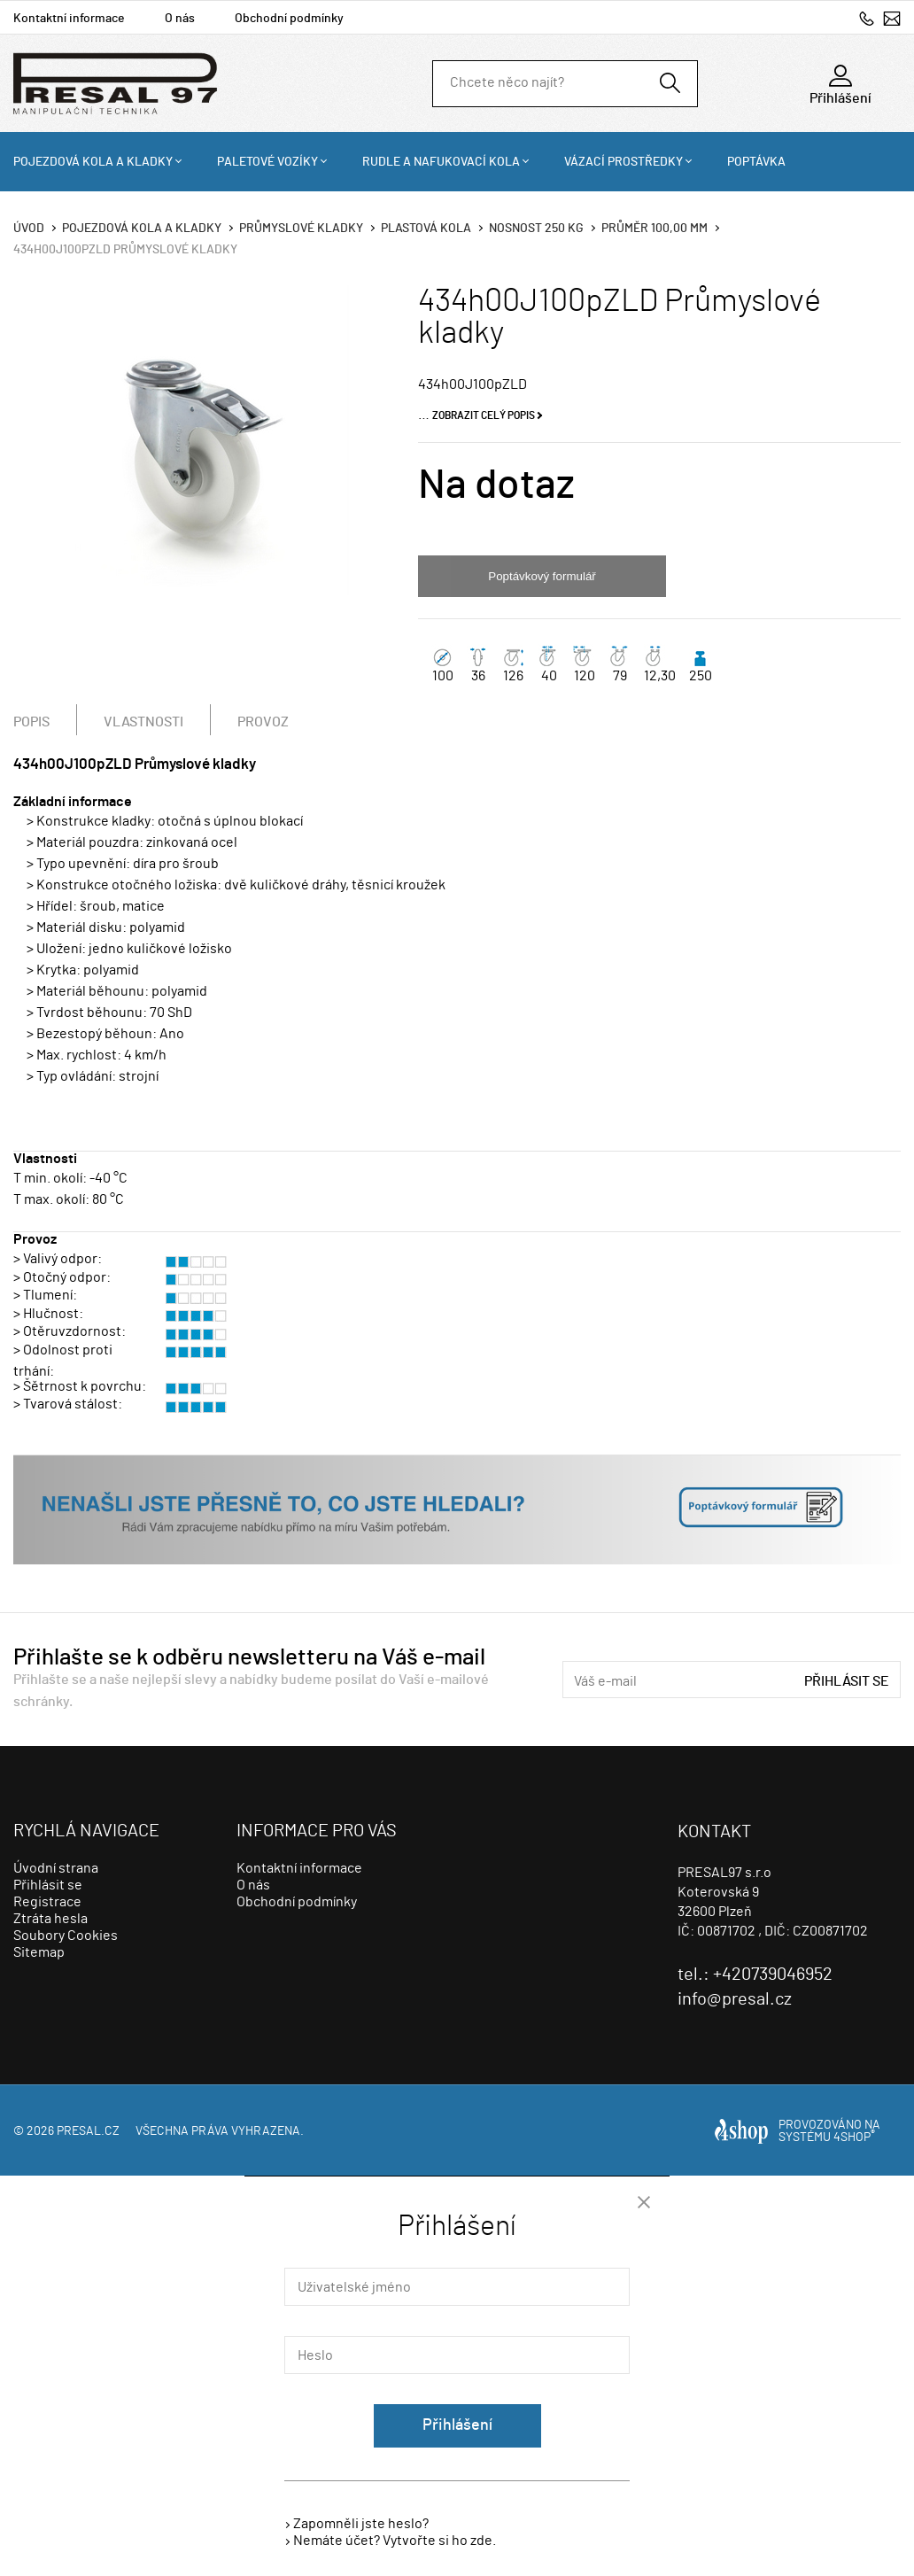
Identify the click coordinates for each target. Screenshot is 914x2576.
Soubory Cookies (65, 1935)
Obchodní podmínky (289, 18)
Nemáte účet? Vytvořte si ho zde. (394, 2540)
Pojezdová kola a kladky (93, 162)
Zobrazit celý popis (483, 415)
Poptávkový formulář (541, 576)
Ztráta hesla (50, 1919)
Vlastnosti (143, 722)
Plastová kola (426, 228)
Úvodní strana (55, 1868)
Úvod (28, 228)
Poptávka (756, 162)
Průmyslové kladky (301, 228)
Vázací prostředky (623, 162)
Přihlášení (457, 2425)
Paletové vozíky (267, 162)
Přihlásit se (846, 1681)
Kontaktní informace (69, 18)
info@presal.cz (892, 18)
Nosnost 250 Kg (536, 228)
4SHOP (854, 2137)
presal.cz (88, 2131)
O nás (180, 18)
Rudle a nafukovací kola (441, 162)
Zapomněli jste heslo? (361, 2524)
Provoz (263, 722)
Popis (31, 722)
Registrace (47, 1902)
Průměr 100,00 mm (654, 228)
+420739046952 (866, 18)
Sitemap (39, 1952)
